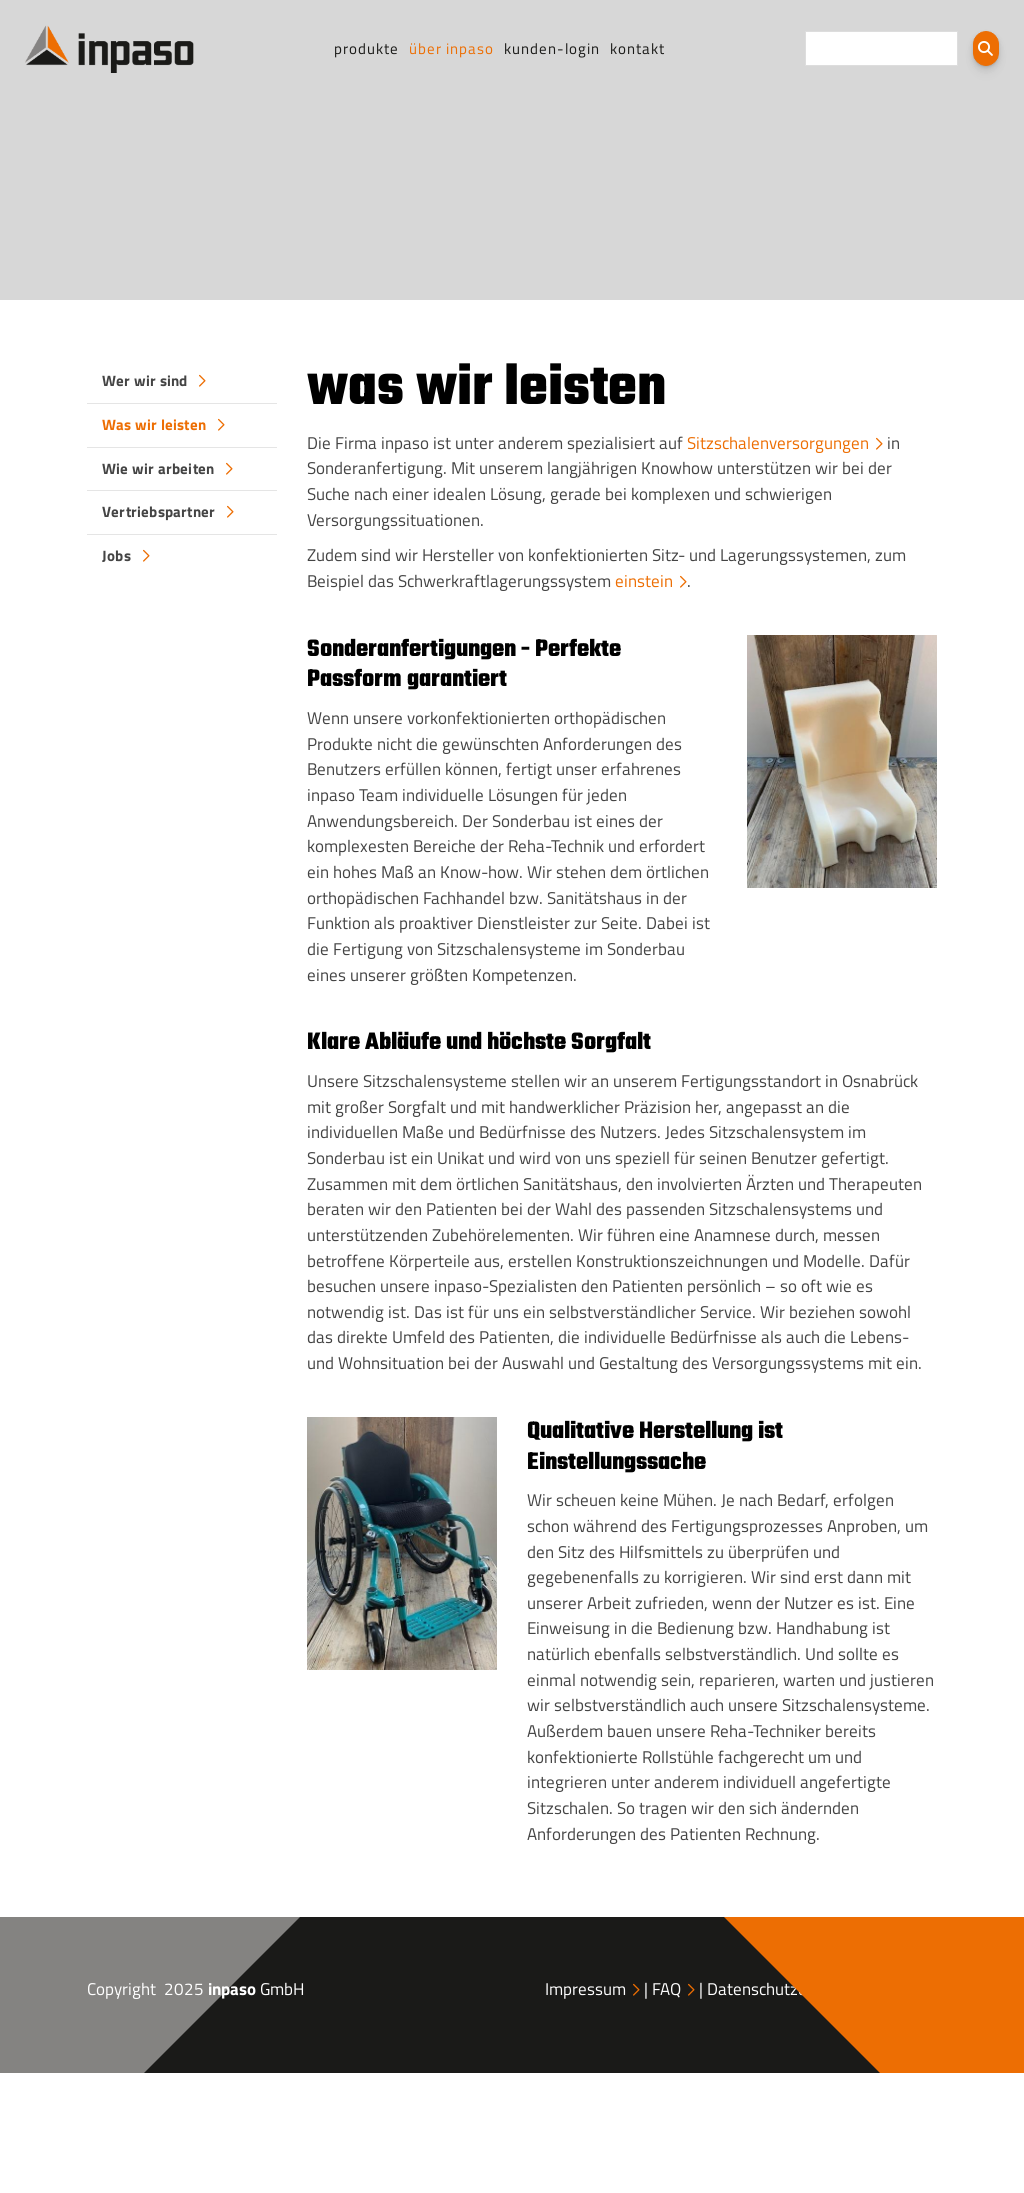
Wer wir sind (144, 380)
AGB (908, 1989)
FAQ (666, 1989)
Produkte (366, 48)
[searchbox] (881, 48)
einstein (644, 581)
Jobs (116, 555)
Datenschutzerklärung (787, 1989)
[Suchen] (986, 48)
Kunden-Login (552, 48)
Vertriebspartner (158, 511)
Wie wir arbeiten (158, 468)
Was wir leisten (154, 424)
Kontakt (637, 48)
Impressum (585, 1989)
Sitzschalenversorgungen (778, 443)
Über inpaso (451, 48)
